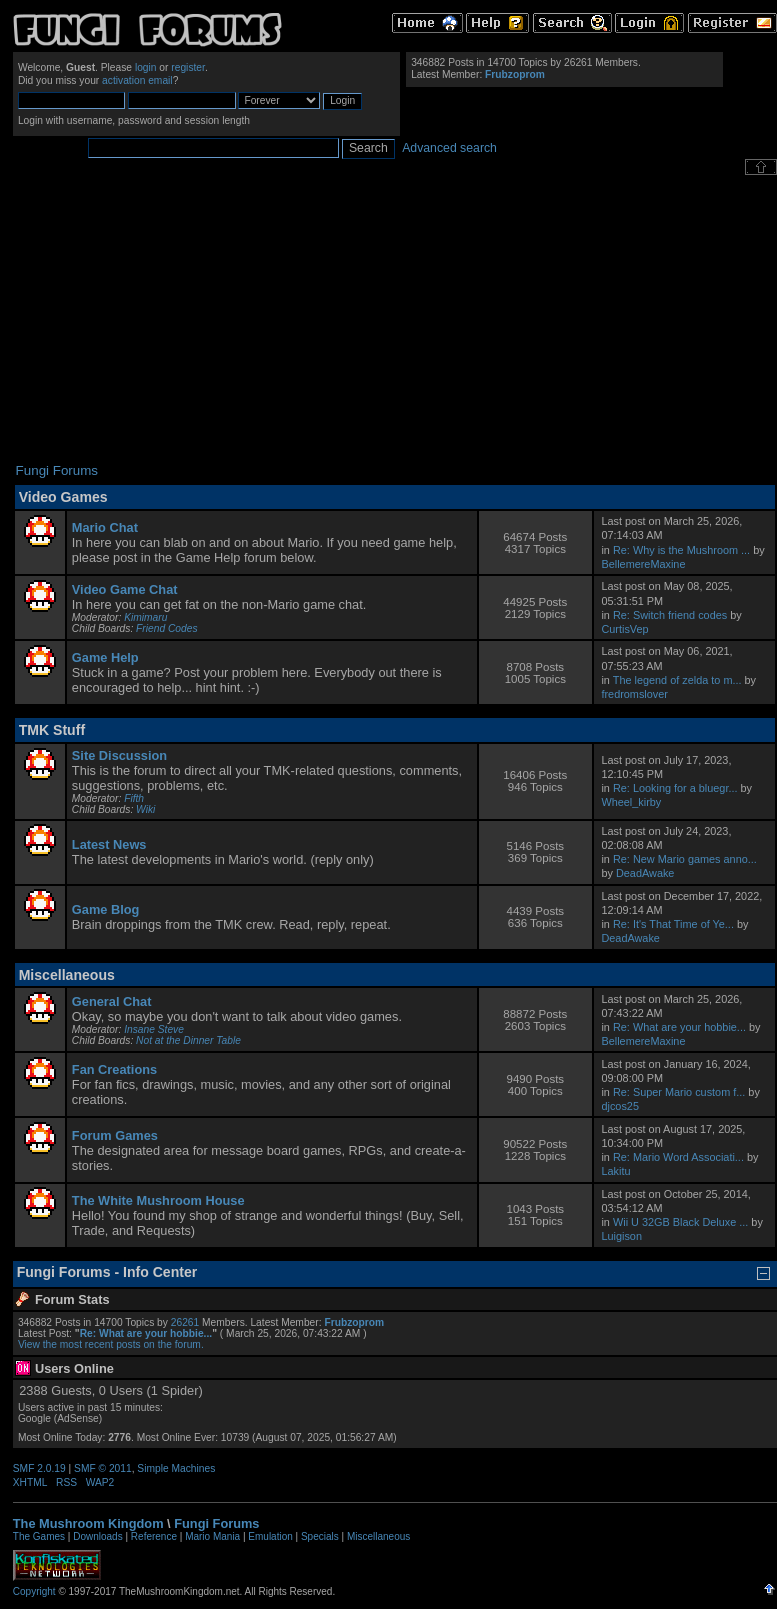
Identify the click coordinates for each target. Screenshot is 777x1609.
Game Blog (106, 909)
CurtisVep (624, 629)
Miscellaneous (378, 1536)
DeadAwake (645, 873)
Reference (154, 1536)
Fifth (134, 798)
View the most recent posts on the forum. (111, 1344)
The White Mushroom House (158, 1200)
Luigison (621, 1236)
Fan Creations (114, 1069)
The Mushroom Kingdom (88, 1523)
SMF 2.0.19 (39, 1468)
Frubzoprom (515, 74)
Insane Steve (154, 1029)
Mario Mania (212, 1536)
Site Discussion (119, 755)
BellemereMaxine (643, 564)
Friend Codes (166, 628)
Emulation (270, 1536)
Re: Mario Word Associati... (678, 1157)
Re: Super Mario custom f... (679, 1092)
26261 (185, 1322)
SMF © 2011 (103, 1468)
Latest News (109, 844)
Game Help (105, 657)
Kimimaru (145, 617)
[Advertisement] (394, 319)
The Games (39, 1536)
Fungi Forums (216, 1523)
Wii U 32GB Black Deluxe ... (680, 1222)
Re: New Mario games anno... (685, 859)
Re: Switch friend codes (670, 615)
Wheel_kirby (631, 802)
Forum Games (115, 1135)
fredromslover (634, 694)
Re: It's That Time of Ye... (673, 924)
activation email (137, 80)
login (146, 67)
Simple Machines (176, 1468)
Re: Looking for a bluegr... (675, 788)
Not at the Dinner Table (188, 1040)
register (188, 67)
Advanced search (449, 148)
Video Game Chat (125, 589)
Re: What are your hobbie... (679, 1027)
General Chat (112, 1001)
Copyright (34, 1591)
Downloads (97, 1536)
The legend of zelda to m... (677, 680)
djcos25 (619, 1106)
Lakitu (615, 1171)
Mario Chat (105, 527)
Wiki (145, 809)
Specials (320, 1536)
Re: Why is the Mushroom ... (681, 550)
